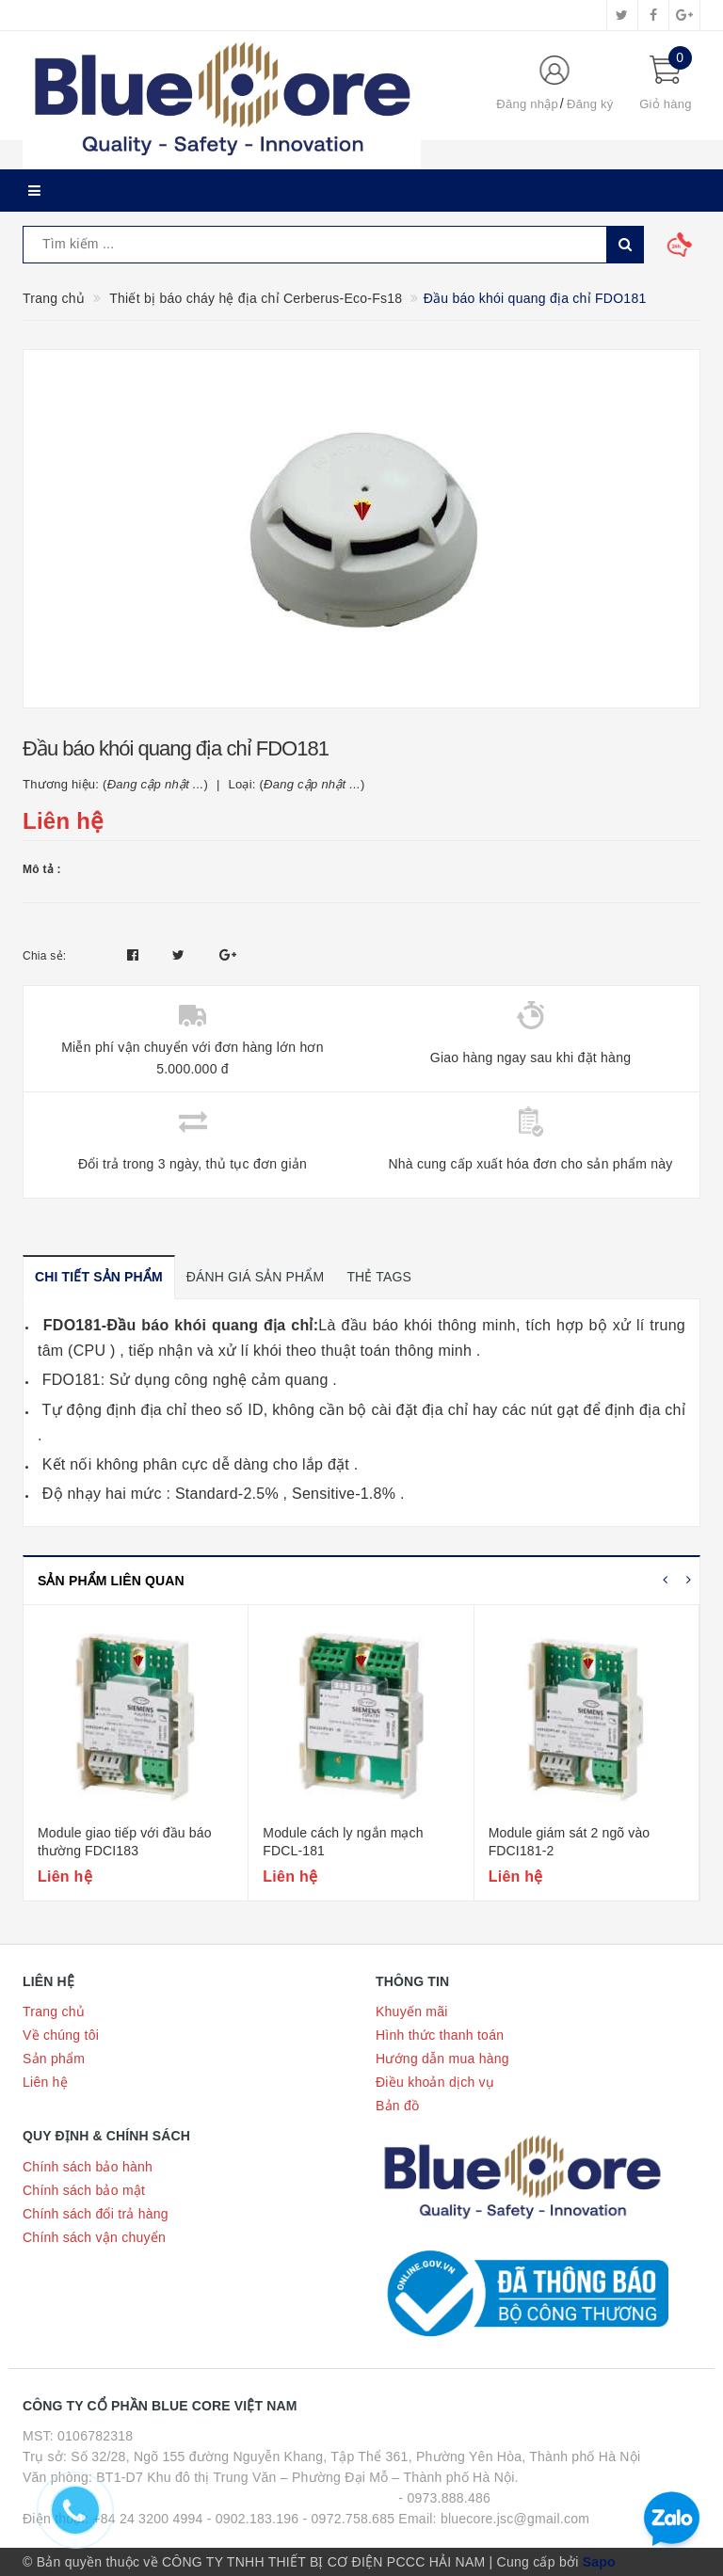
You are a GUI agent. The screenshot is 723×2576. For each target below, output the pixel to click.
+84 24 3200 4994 (147, 2518)
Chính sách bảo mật (84, 2190)
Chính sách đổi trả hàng (96, 2213)
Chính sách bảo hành (88, 2166)
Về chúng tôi (61, 2035)
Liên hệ (45, 2082)
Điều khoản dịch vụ (435, 2082)
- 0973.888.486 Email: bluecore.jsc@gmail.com (493, 2508)
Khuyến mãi (412, 2011)
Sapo (599, 2561)
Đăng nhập (527, 104)
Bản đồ (397, 2105)
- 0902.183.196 (253, 2518)
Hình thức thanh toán (440, 2035)
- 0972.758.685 (349, 2518)
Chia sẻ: (44, 955)
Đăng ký (590, 104)
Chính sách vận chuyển (94, 2237)
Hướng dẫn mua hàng (442, 2058)
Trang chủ (54, 2011)
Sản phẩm (54, 2058)
